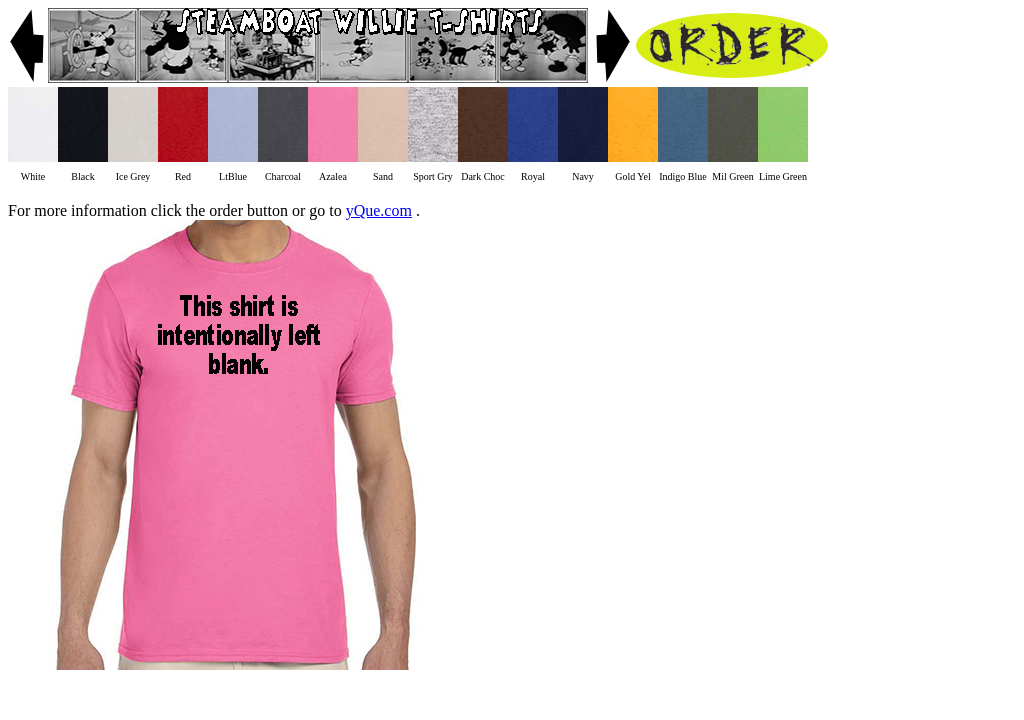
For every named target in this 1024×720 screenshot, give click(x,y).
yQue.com (379, 210)
